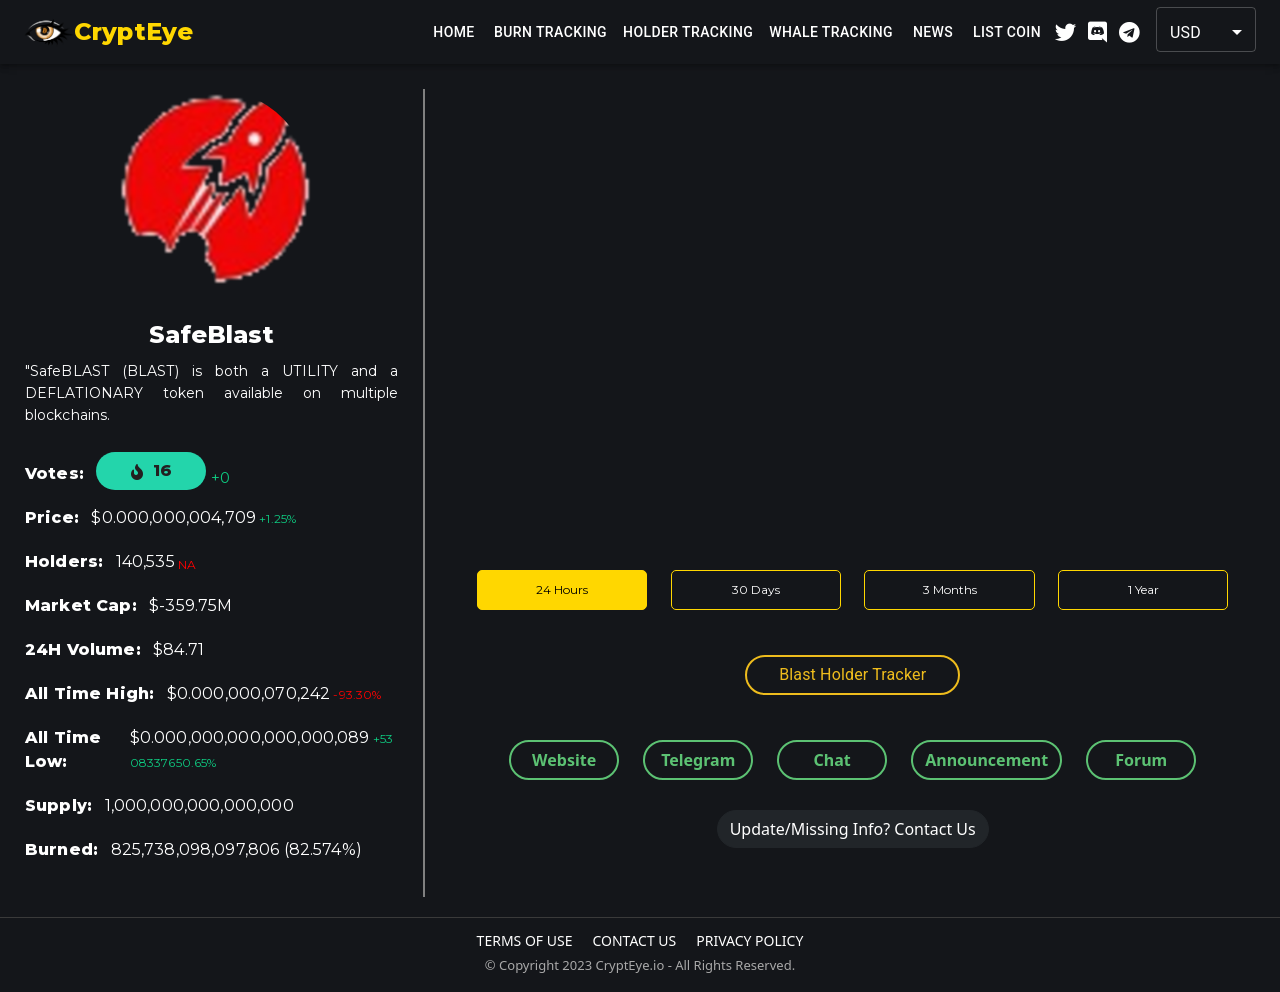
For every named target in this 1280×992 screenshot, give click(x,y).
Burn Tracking (550, 32)
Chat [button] (832, 760)
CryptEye (108, 32)
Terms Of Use (525, 940)
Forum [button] (1141, 760)
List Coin (1007, 32)
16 (151, 470)
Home (454, 32)
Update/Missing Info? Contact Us (853, 829)
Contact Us (634, 940)
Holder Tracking (688, 32)
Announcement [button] (986, 760)
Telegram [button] (698, 760)
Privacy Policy (749, 940)
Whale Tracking (831, 32)
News (933, 32)
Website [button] (564, 760)
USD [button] (1185, 32)
